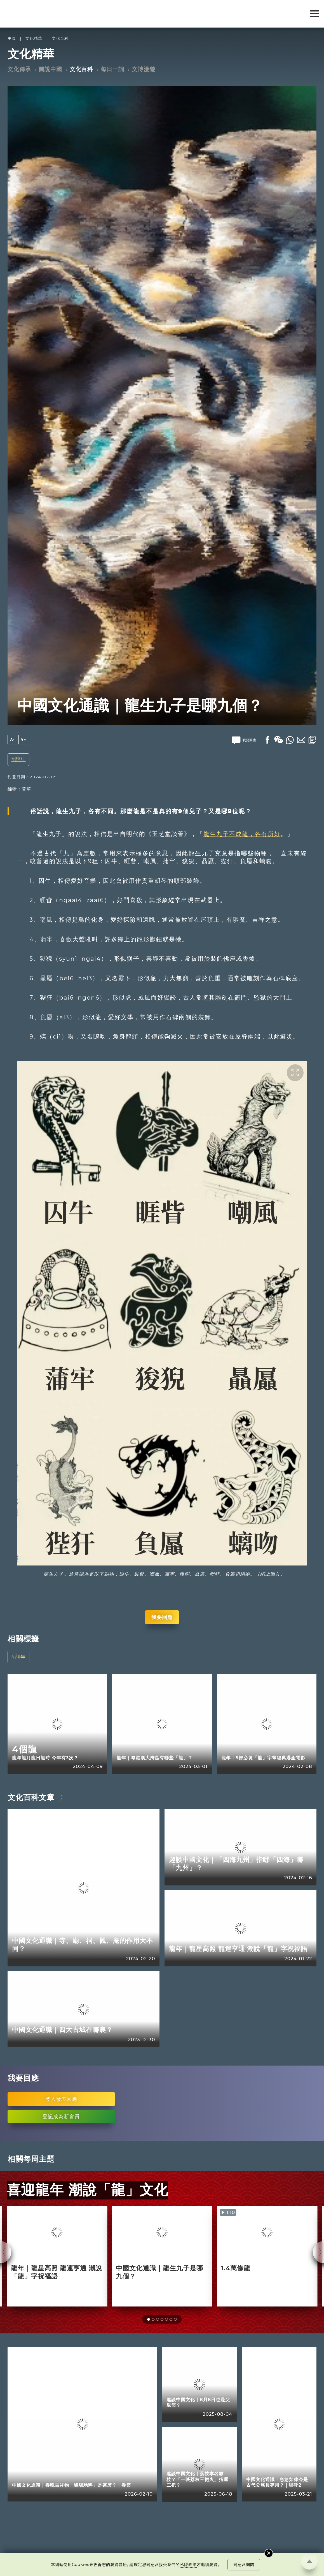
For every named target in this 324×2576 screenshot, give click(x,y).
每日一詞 (112, 69)
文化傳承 (19, 69)
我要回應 (162, 1617)
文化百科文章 (31, 1797)
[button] (148, 2319)
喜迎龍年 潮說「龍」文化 (87, 2189)
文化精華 (33, 38)
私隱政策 (188, 2564)
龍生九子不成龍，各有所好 (242, 833)
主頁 (12, 38)
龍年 (20, 759)
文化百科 (60, 38)
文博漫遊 (143, 69)
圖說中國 (50, 69)
